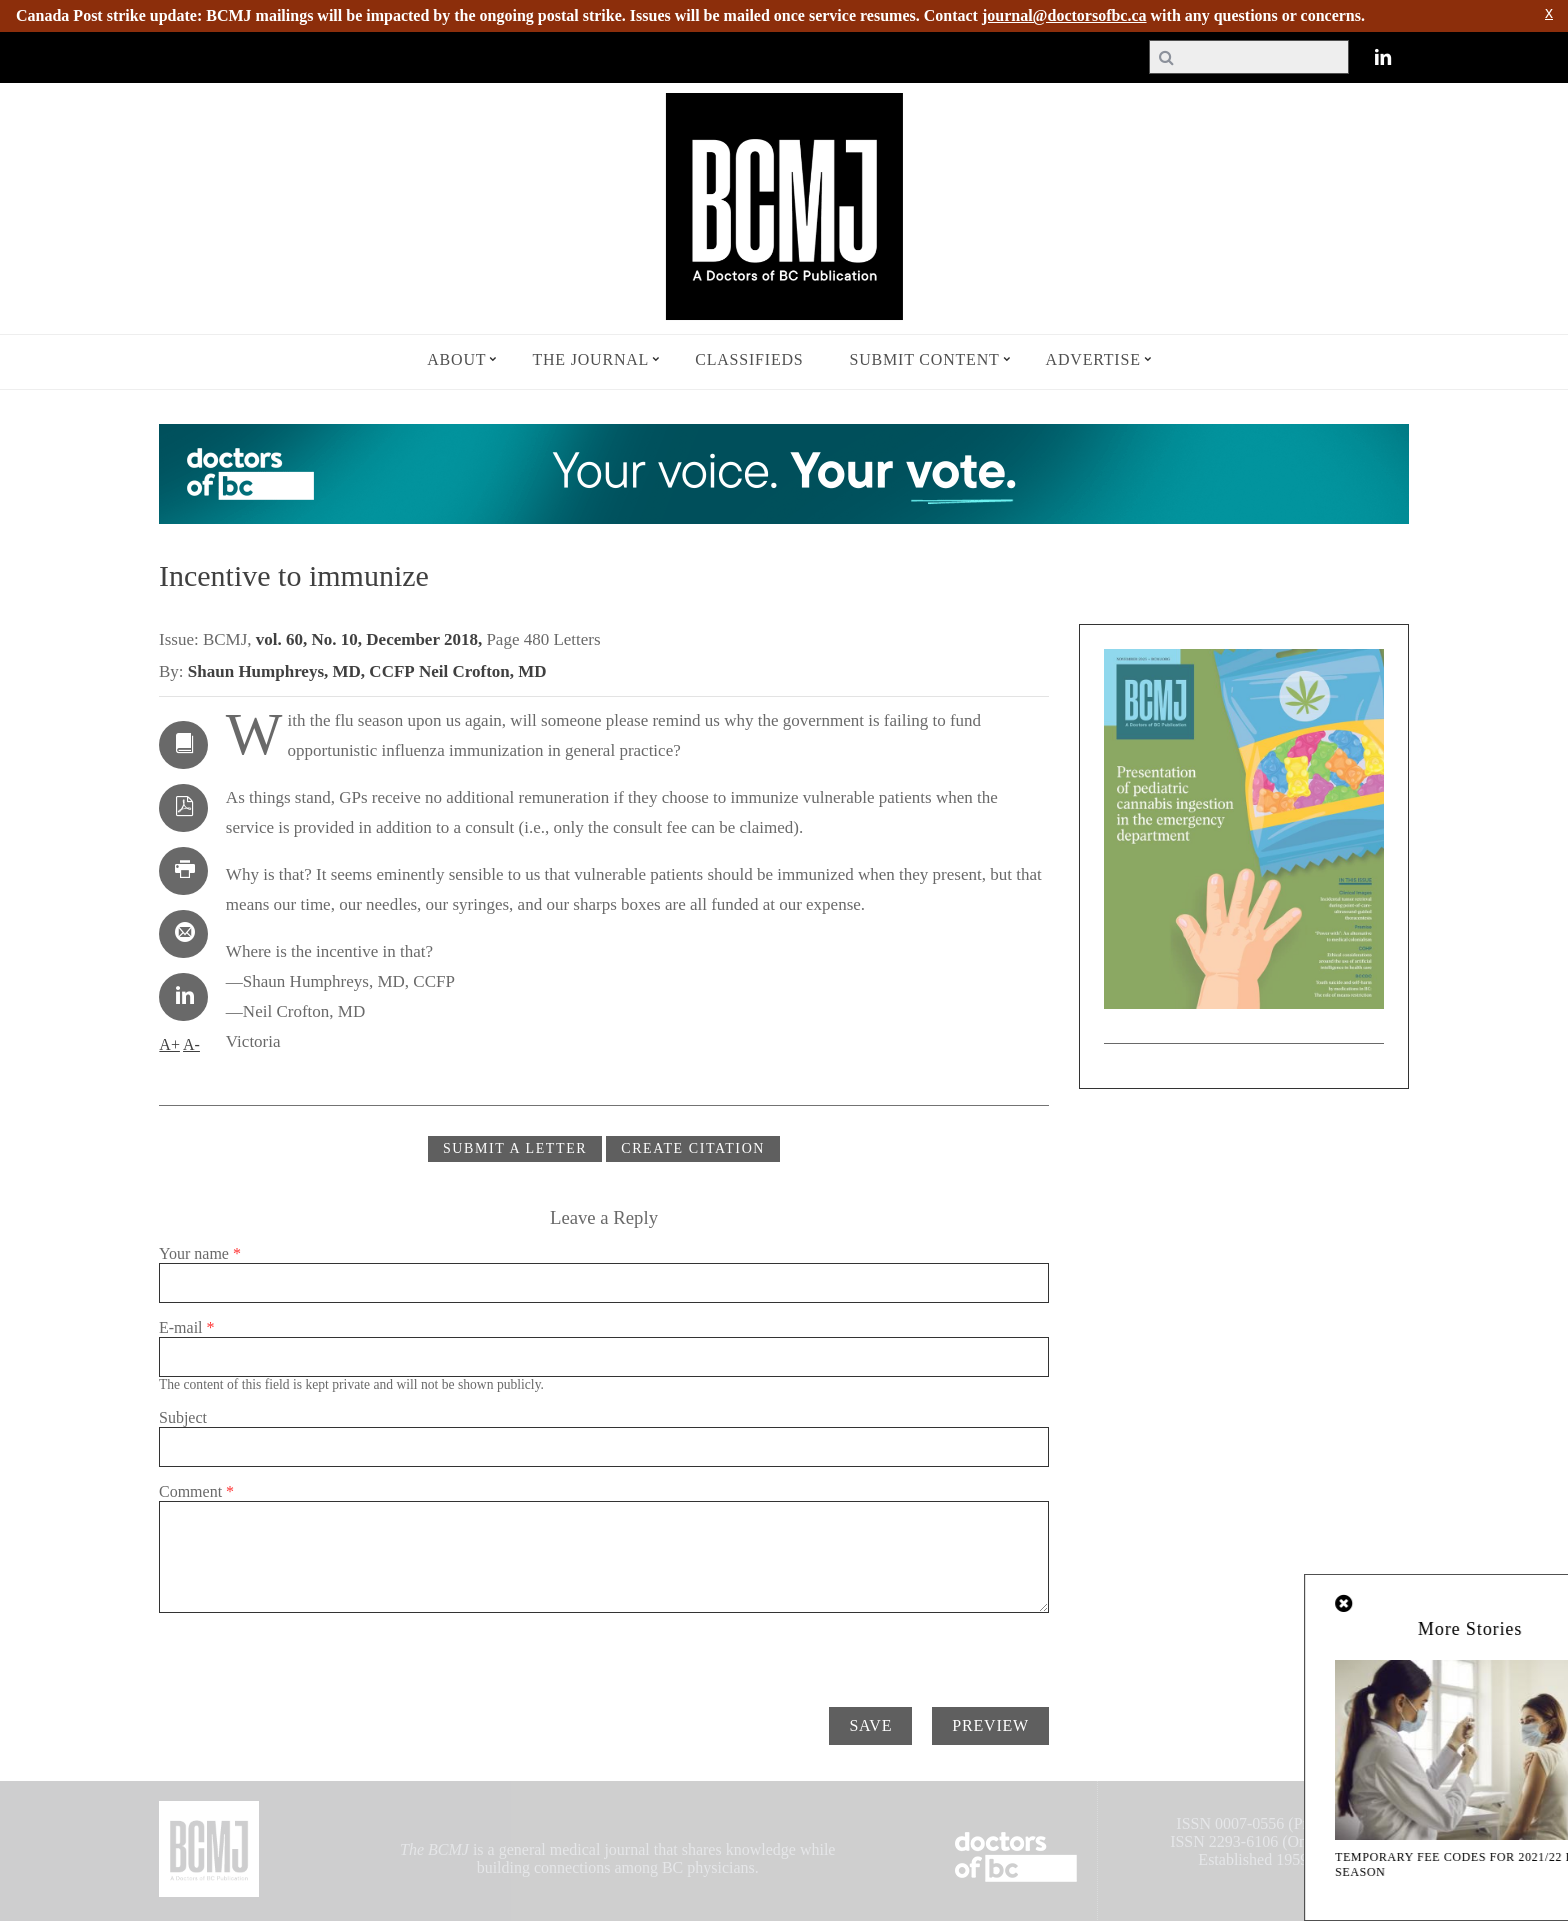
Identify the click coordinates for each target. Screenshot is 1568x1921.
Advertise (1093, 359)
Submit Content (925, 359)
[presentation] (311, 1652)
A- (191, 1044)
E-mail (187, 1327)
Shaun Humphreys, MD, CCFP (301, 671)
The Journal (590, 359)
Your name (200, 1253)
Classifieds (749, 359)
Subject (183, 1417)
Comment (196, 1491)
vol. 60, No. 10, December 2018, (371, 639)
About (456, 359)
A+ (169, 1044)
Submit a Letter (515, 1148)
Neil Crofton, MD (483, 671)
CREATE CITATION (693, 1148)
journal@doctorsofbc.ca (1064, 15)
